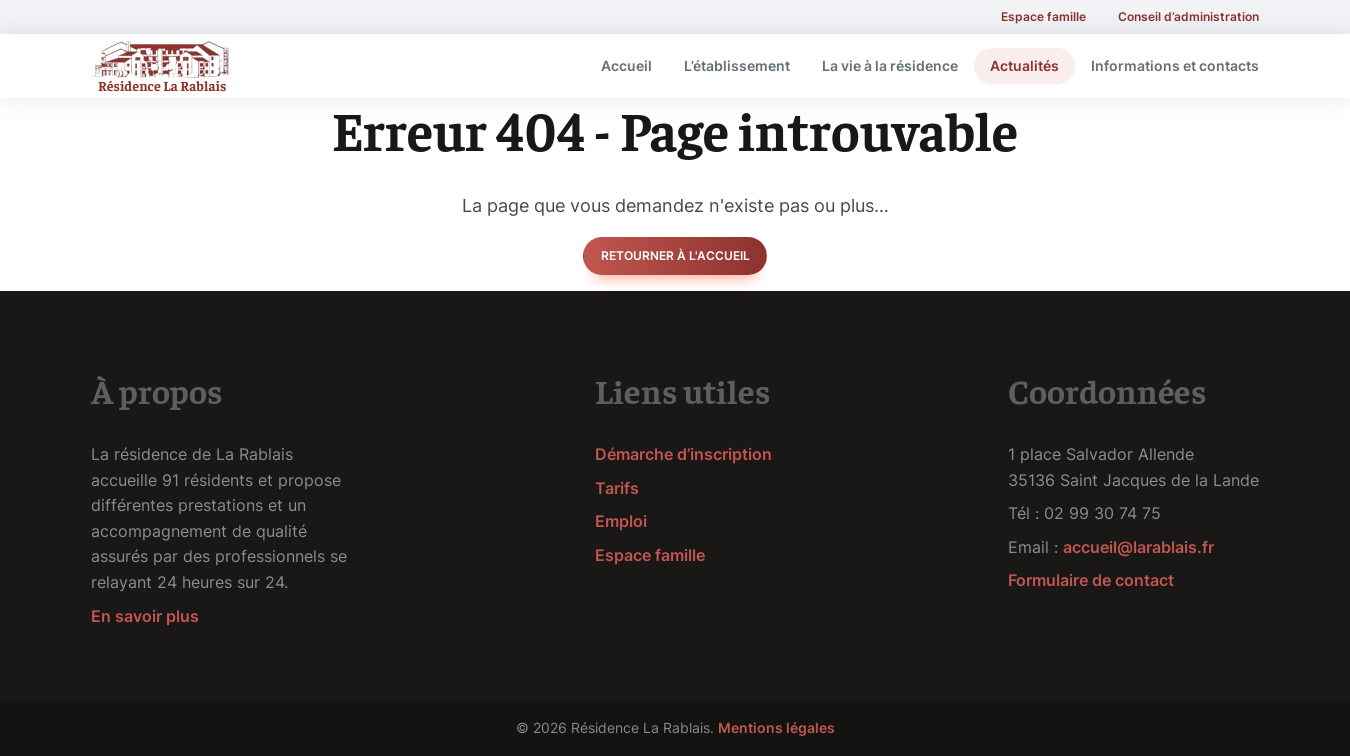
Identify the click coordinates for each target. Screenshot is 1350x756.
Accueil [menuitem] (626, 65)
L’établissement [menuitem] (737, 65)
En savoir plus (145, 616)
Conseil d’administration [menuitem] (1188, 16)
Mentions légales (776, 727)
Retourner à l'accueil (675, 255)
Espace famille (650, 555)
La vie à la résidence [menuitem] (890, 65)
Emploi (621, 521)
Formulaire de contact (1091, 580)
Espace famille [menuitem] (1043, 16)
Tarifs (617, 488)
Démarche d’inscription (683, 454)
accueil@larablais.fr (1138, 547)
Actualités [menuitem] (1024, 65)
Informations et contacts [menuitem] (1175, 65)
